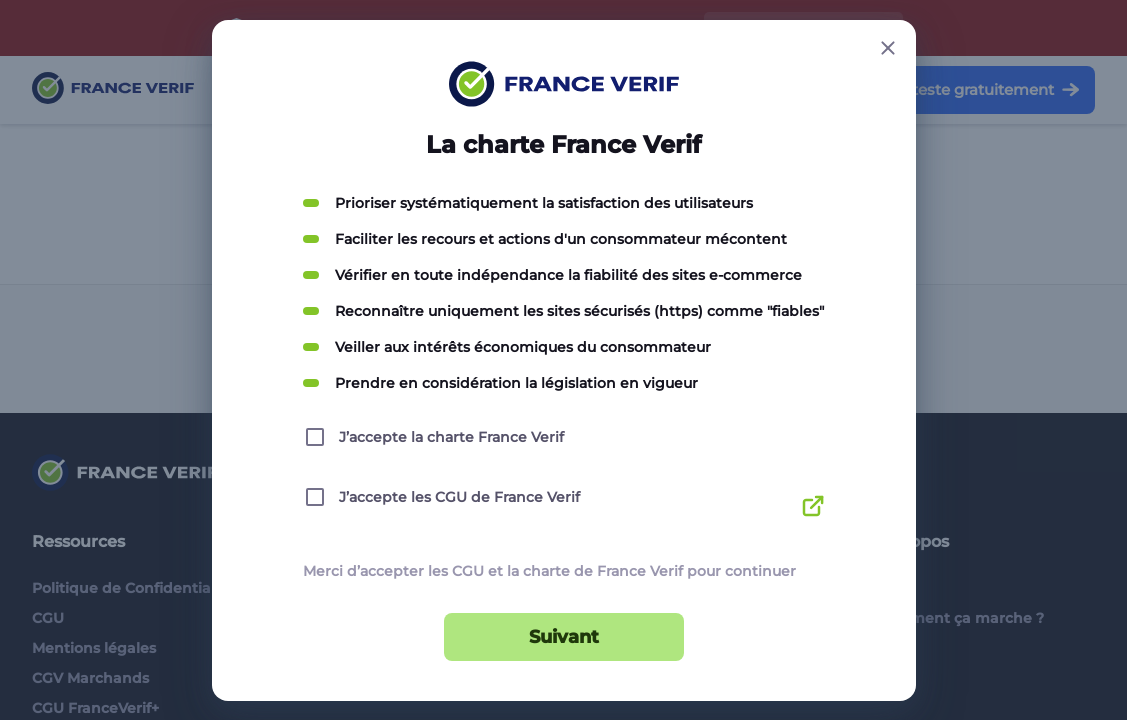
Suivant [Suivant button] (564, 637)
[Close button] (888, 48)
